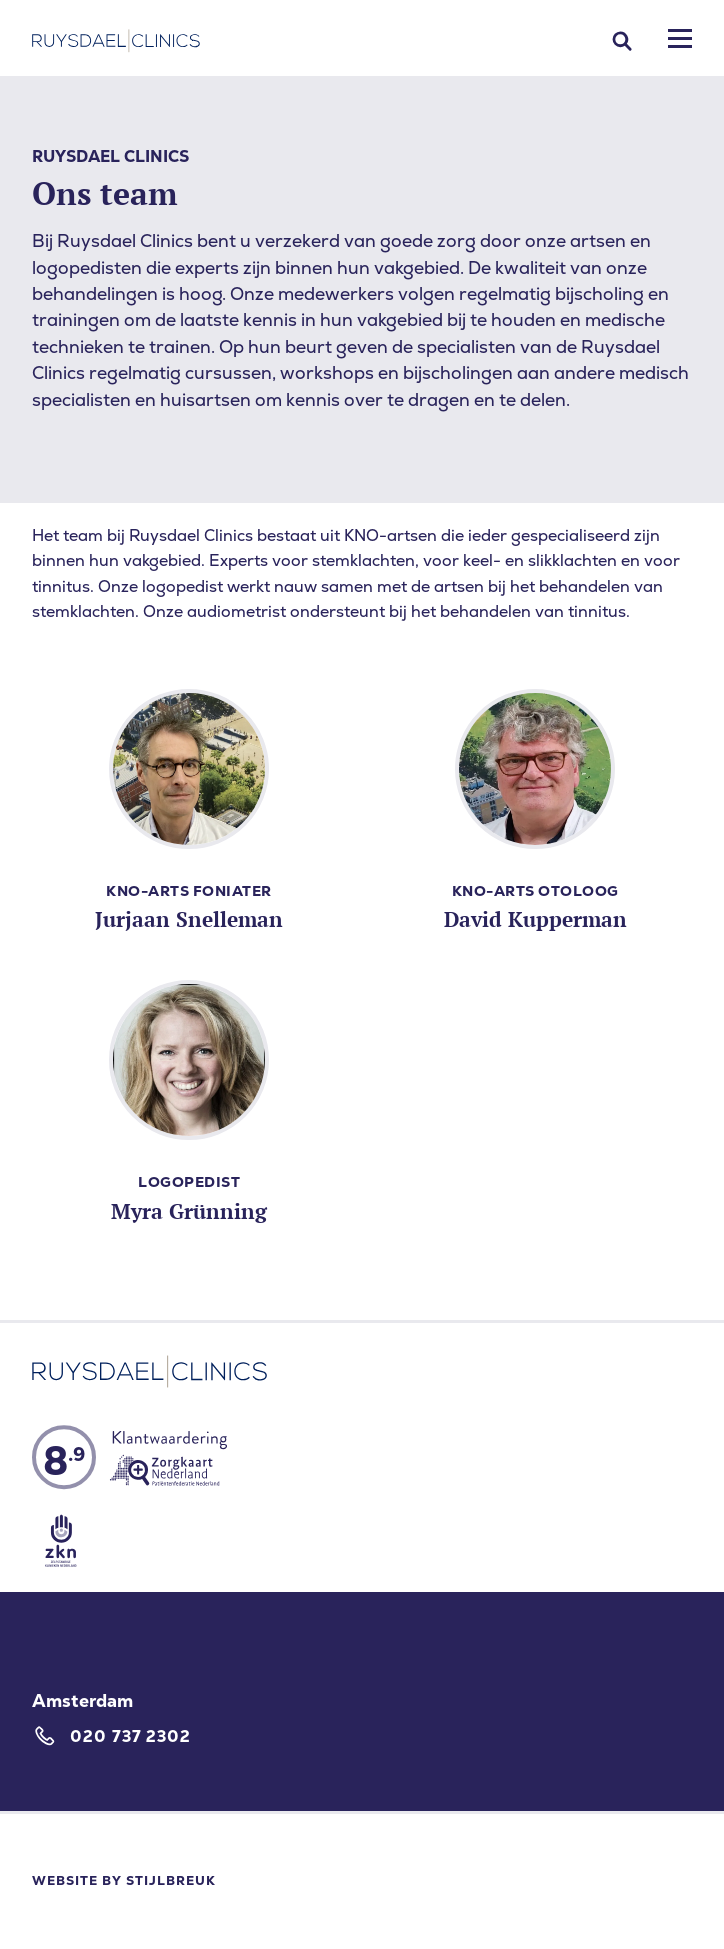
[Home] (116, 41)
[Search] (622, 41)
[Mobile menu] (680, 38)
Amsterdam (82, 1700)
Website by (124, 1880)
